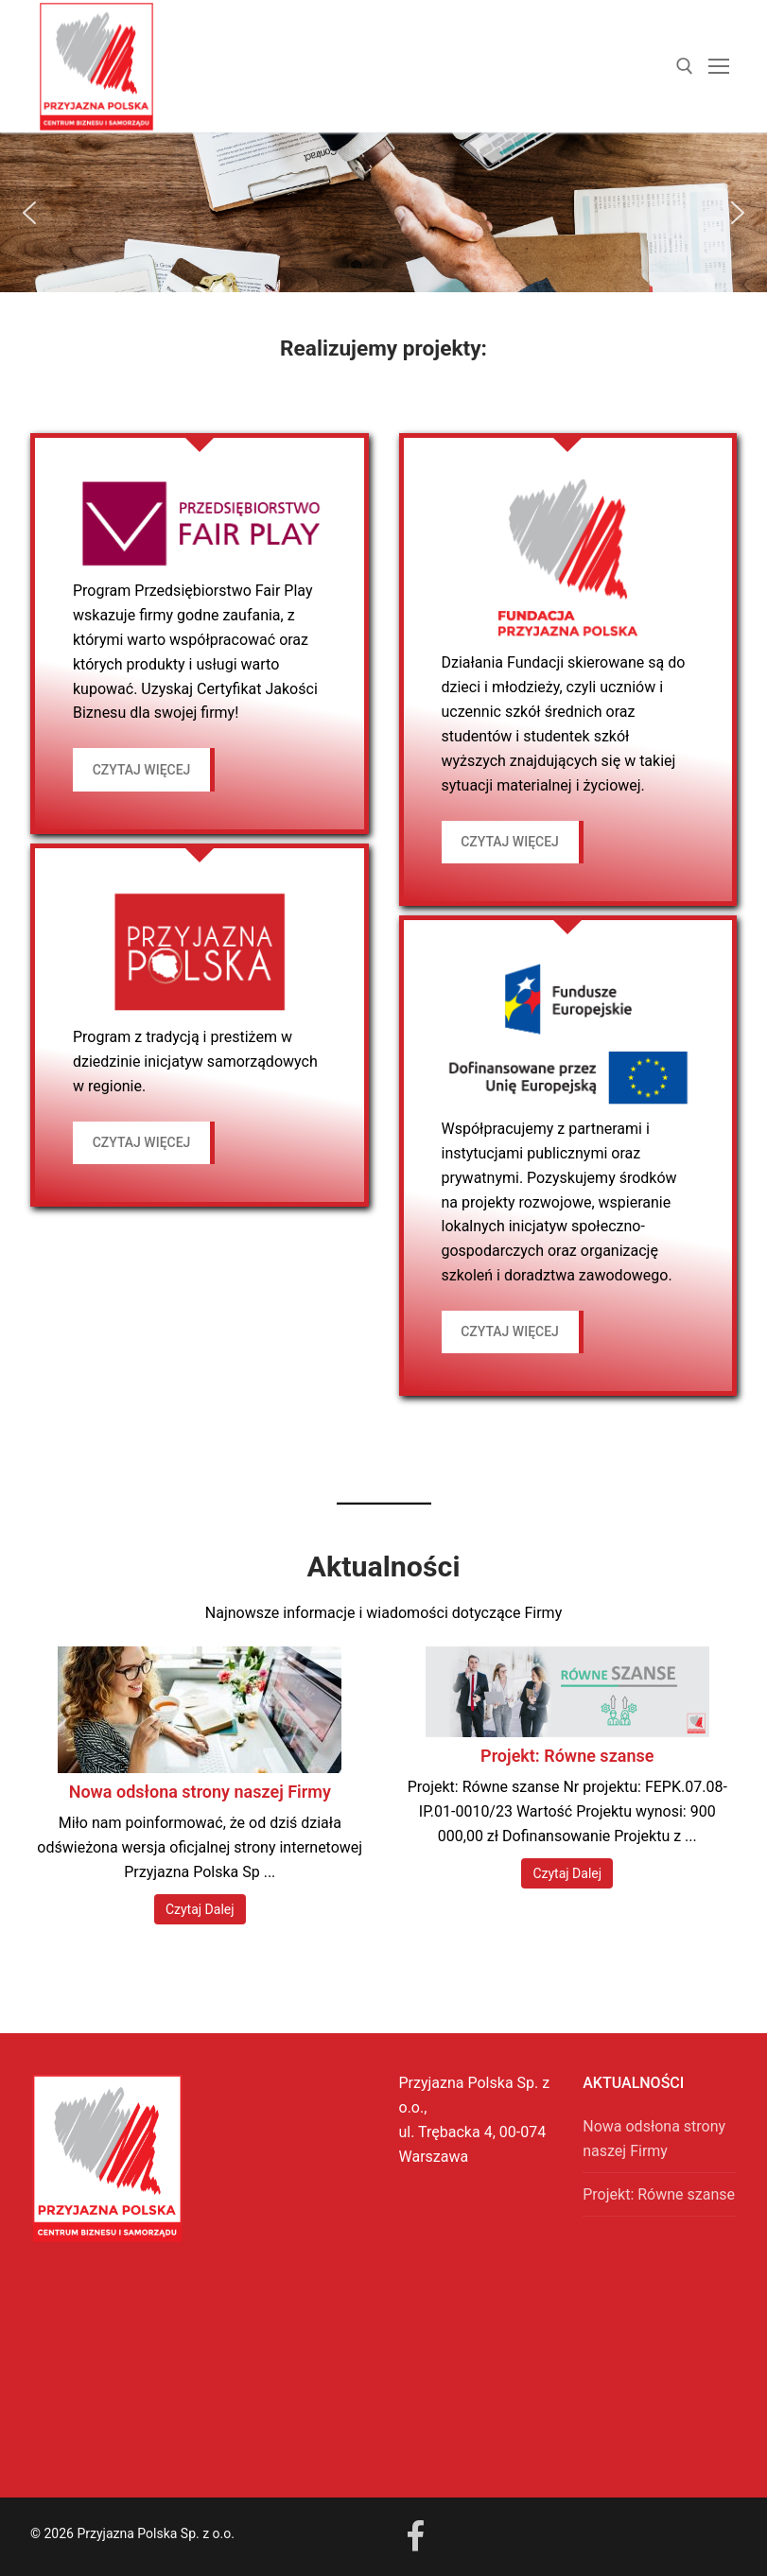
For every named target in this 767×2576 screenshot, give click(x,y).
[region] (383, 212)
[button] (29, 213)
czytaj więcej (142, 769)
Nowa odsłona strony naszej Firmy (200, 1791)
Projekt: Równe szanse (567, 1756)
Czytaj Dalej (200, 1909)
